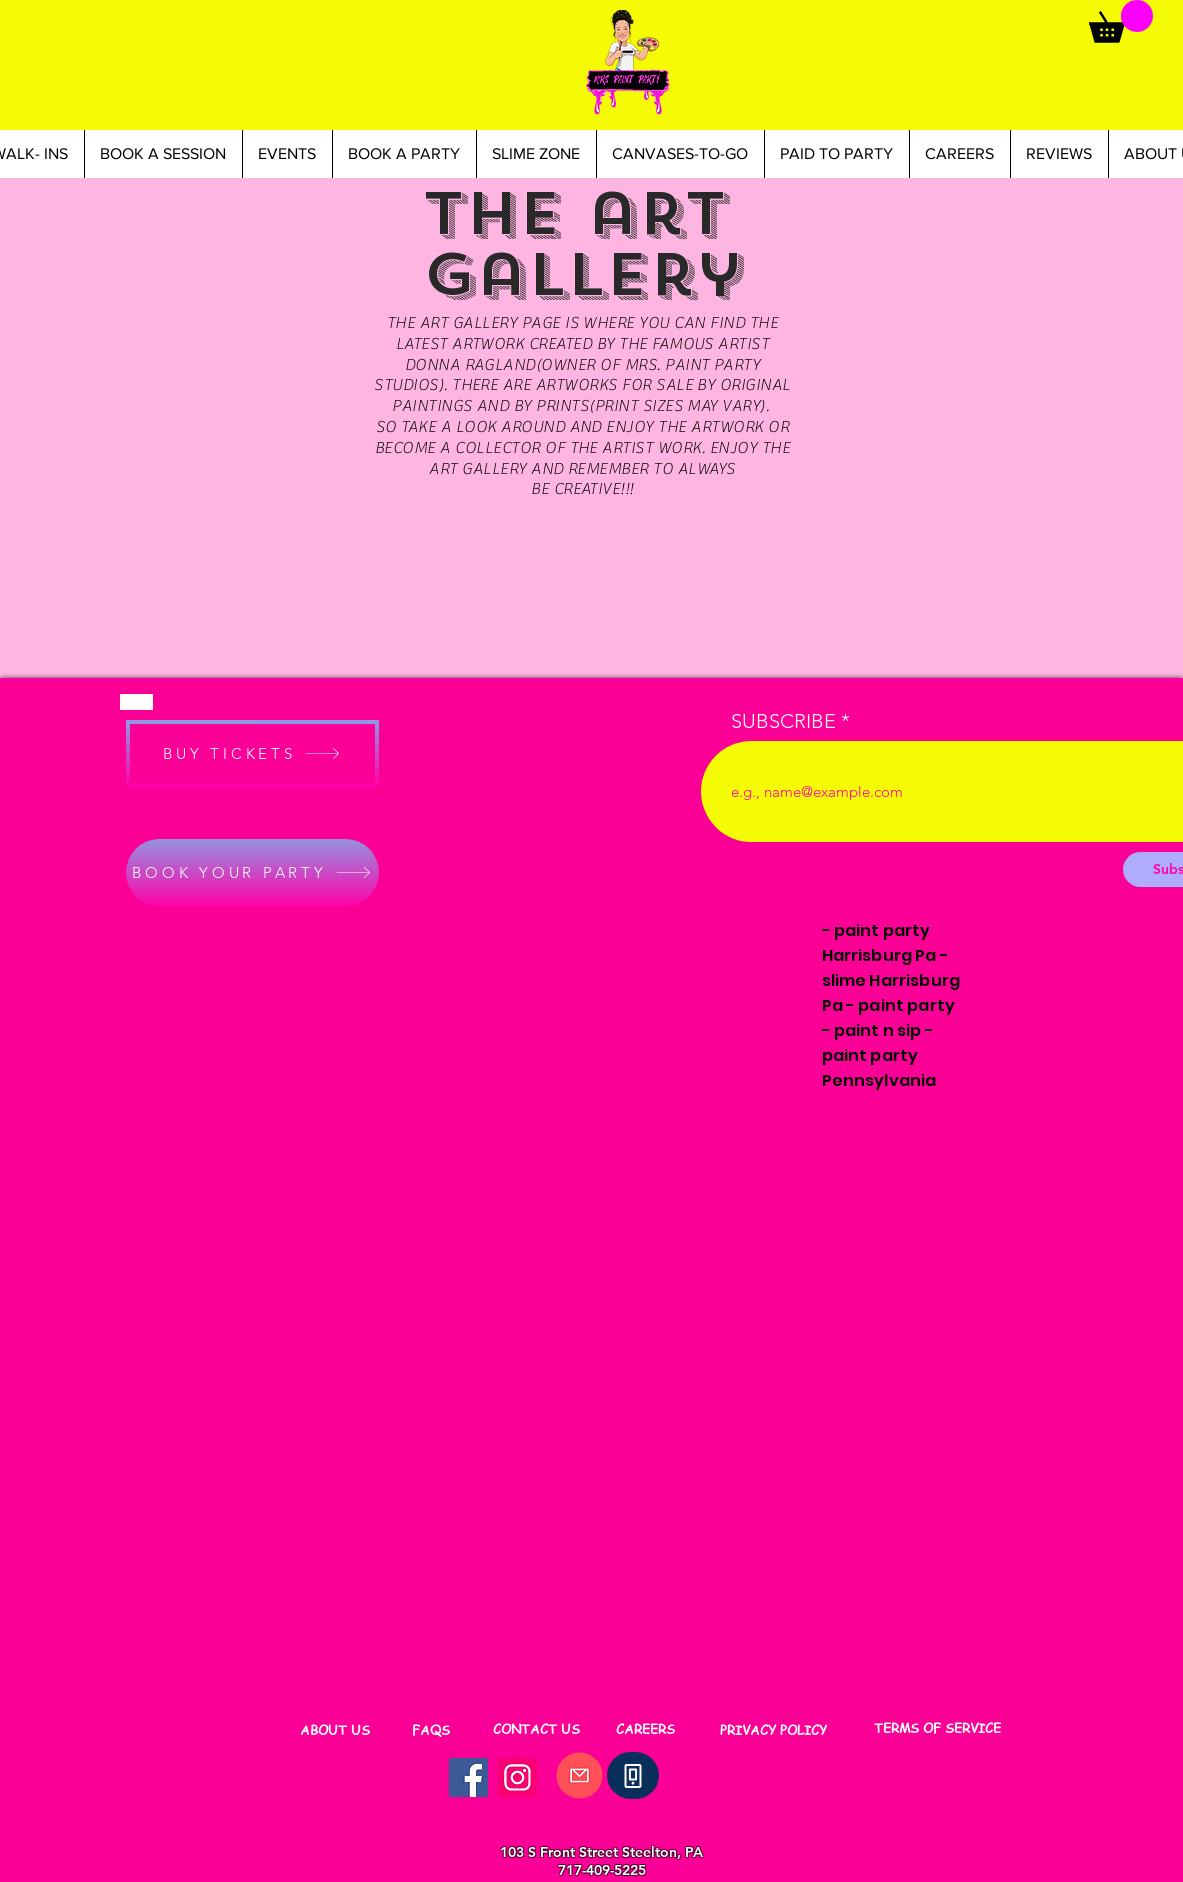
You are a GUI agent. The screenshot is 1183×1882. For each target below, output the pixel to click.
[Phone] (633, 1775)
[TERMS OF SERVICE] (937, 1728)
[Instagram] (517, 1777)
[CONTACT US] (536, 1729)
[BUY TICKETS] (252, 753)
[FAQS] (431, 1730)
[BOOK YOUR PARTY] (252, 872)
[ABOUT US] (335, 1730)
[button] (1121, 21)
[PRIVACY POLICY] (773, 1730)
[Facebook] (468, 1777)
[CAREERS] (645, 1729)
